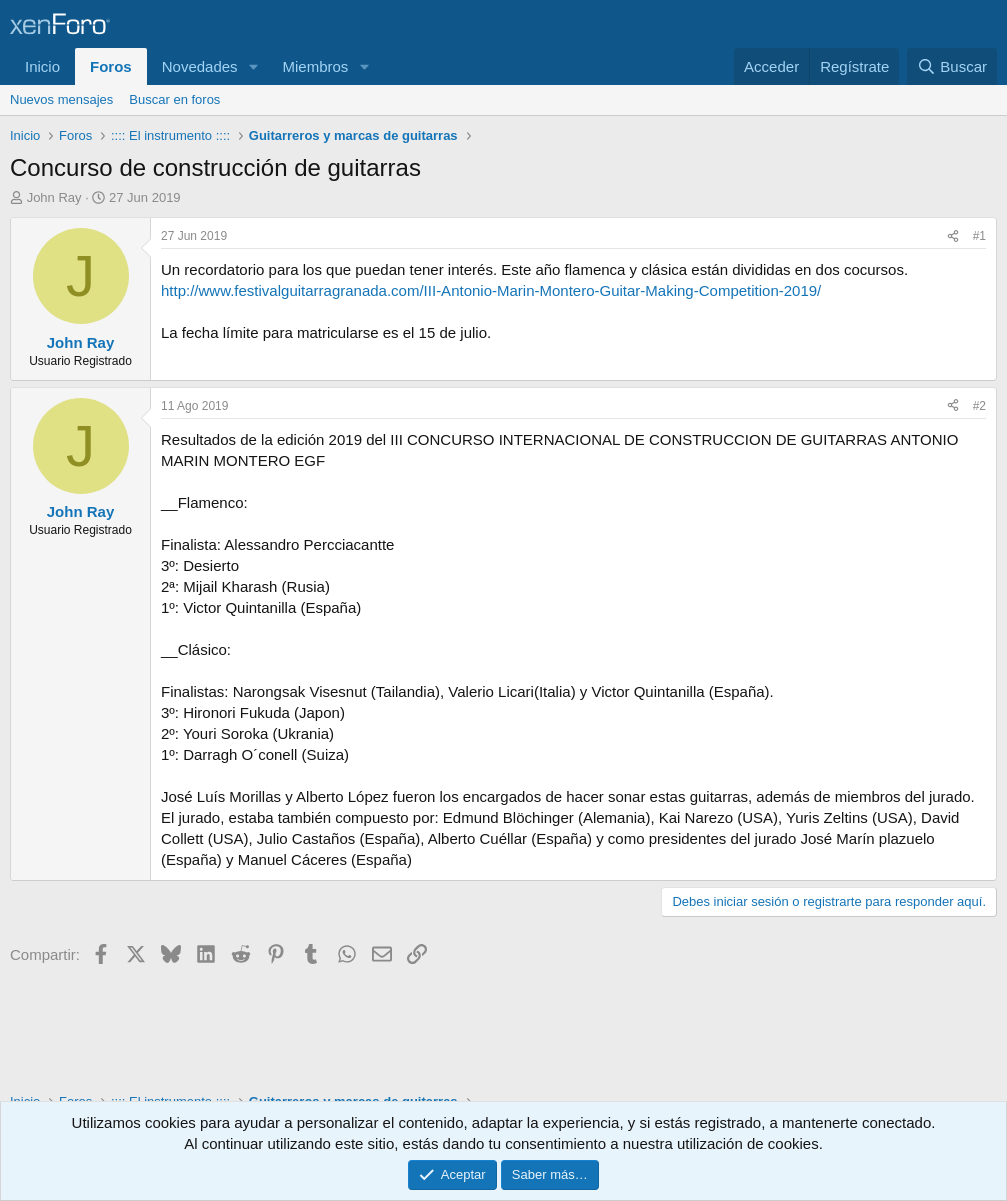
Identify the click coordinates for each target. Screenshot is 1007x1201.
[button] (253, 66)
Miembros (315, 66)
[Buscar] (952, 66)
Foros (111, 66)
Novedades (200, 66)
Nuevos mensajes (61, 99)
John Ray (54, 197)
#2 (979, 406)
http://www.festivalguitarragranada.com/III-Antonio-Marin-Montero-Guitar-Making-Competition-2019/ (491, 290)
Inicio (42, 66)
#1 (979, 236)
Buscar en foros (174, 99)
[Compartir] (953, 236)
